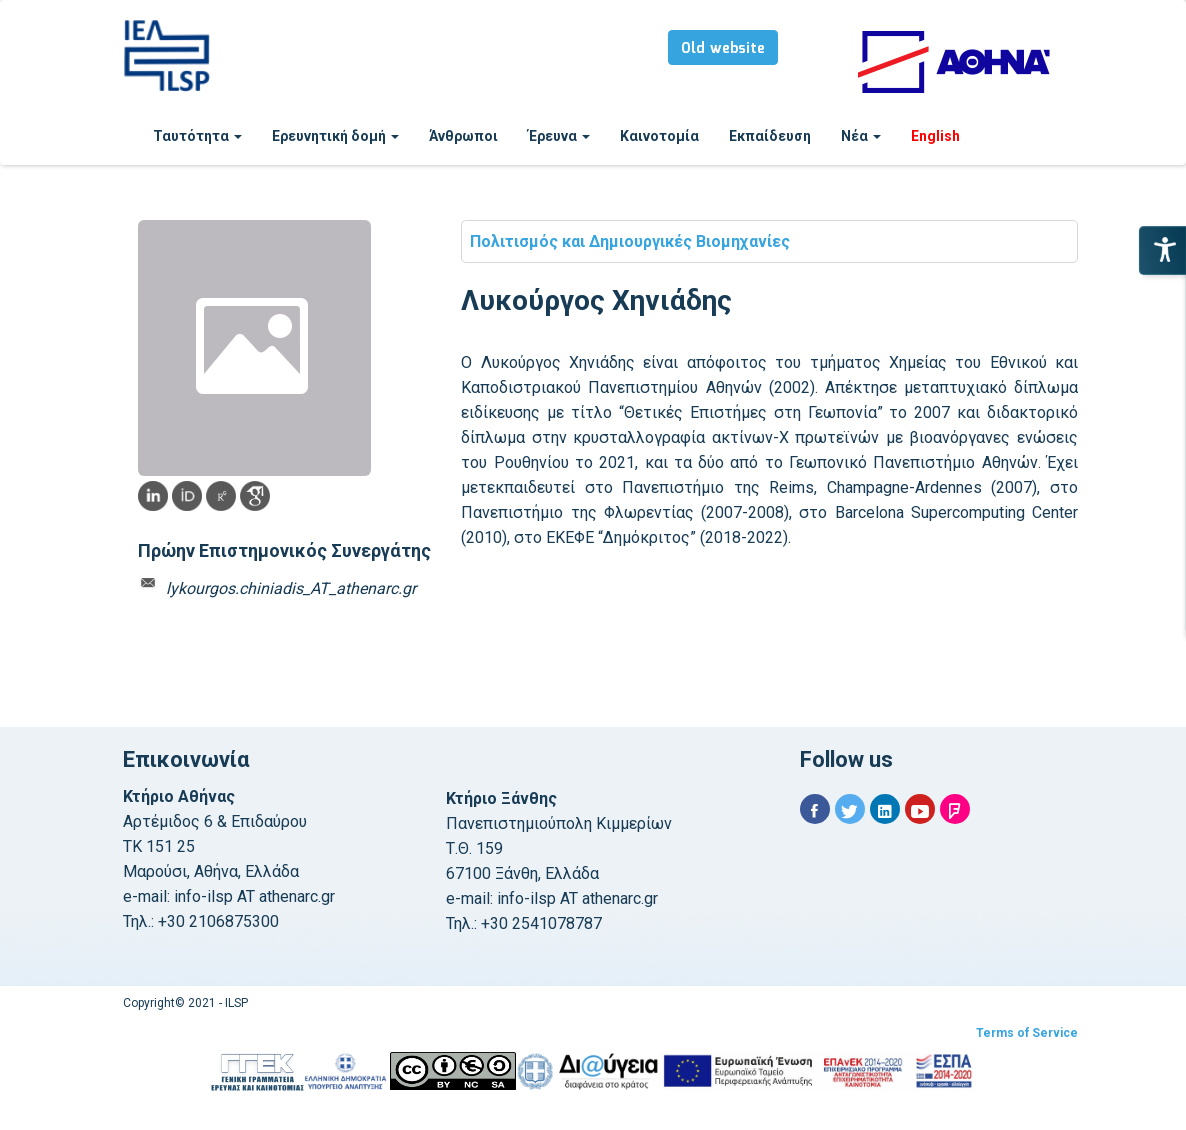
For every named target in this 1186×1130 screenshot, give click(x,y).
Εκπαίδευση (770, 136)
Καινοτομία (659, 136)
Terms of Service (1027, 1033)
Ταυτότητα (197, 136)
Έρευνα (559, 136)
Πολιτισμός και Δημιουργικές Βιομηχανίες (630, 241)
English (935, 136)
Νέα (861, 136)
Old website (723, 49)
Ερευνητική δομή (335, 136)
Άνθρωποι (463, 136)
